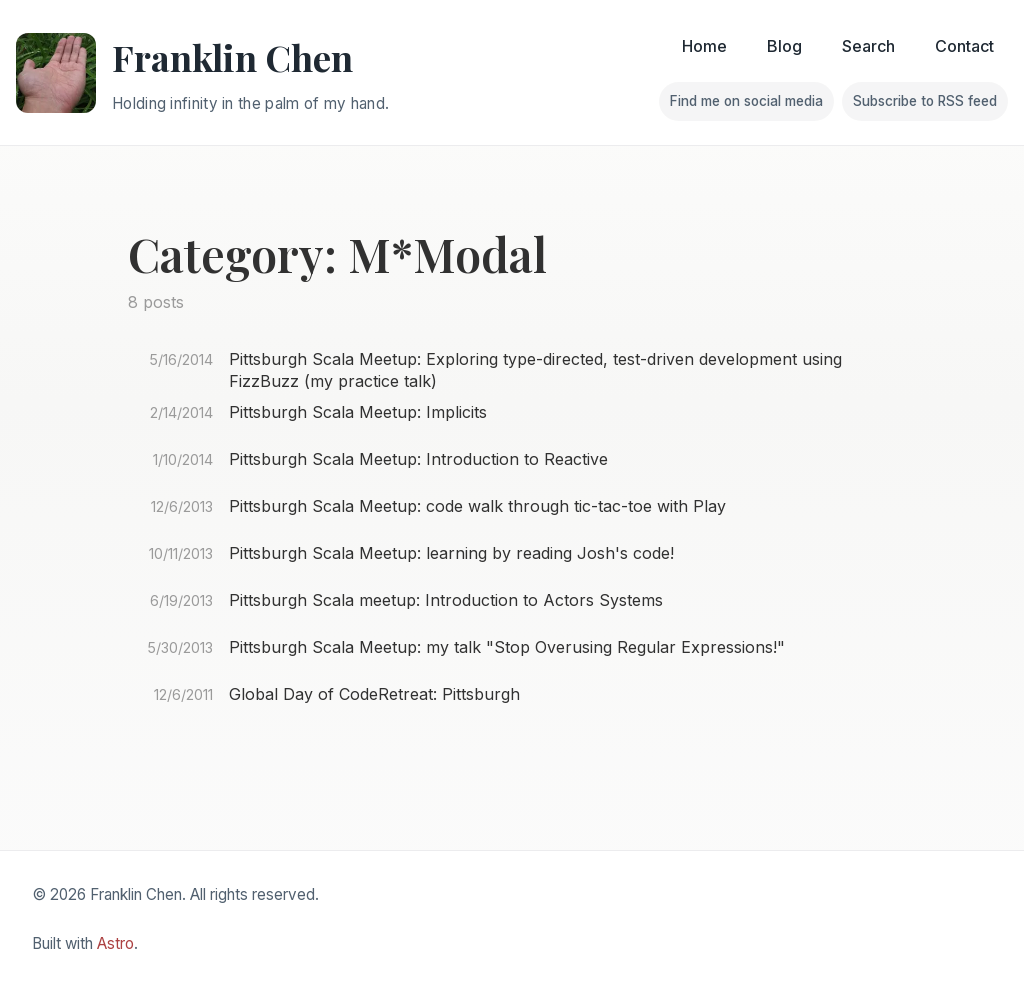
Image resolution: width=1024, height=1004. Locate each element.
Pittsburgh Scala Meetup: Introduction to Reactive (418, 459)
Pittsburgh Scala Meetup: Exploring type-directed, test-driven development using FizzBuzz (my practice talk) (535, 370)
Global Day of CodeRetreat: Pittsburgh (374, 694)
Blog (784, 46)
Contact (964, 46)
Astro (115, 943)
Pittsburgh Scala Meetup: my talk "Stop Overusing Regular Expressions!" (507, 647)
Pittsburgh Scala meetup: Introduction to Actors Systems (446, 600)
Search (868, 46)
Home (704, 46)
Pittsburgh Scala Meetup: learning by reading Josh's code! (451, 553)
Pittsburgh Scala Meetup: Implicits (358, 412)
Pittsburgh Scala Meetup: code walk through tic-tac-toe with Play (477, 506)
